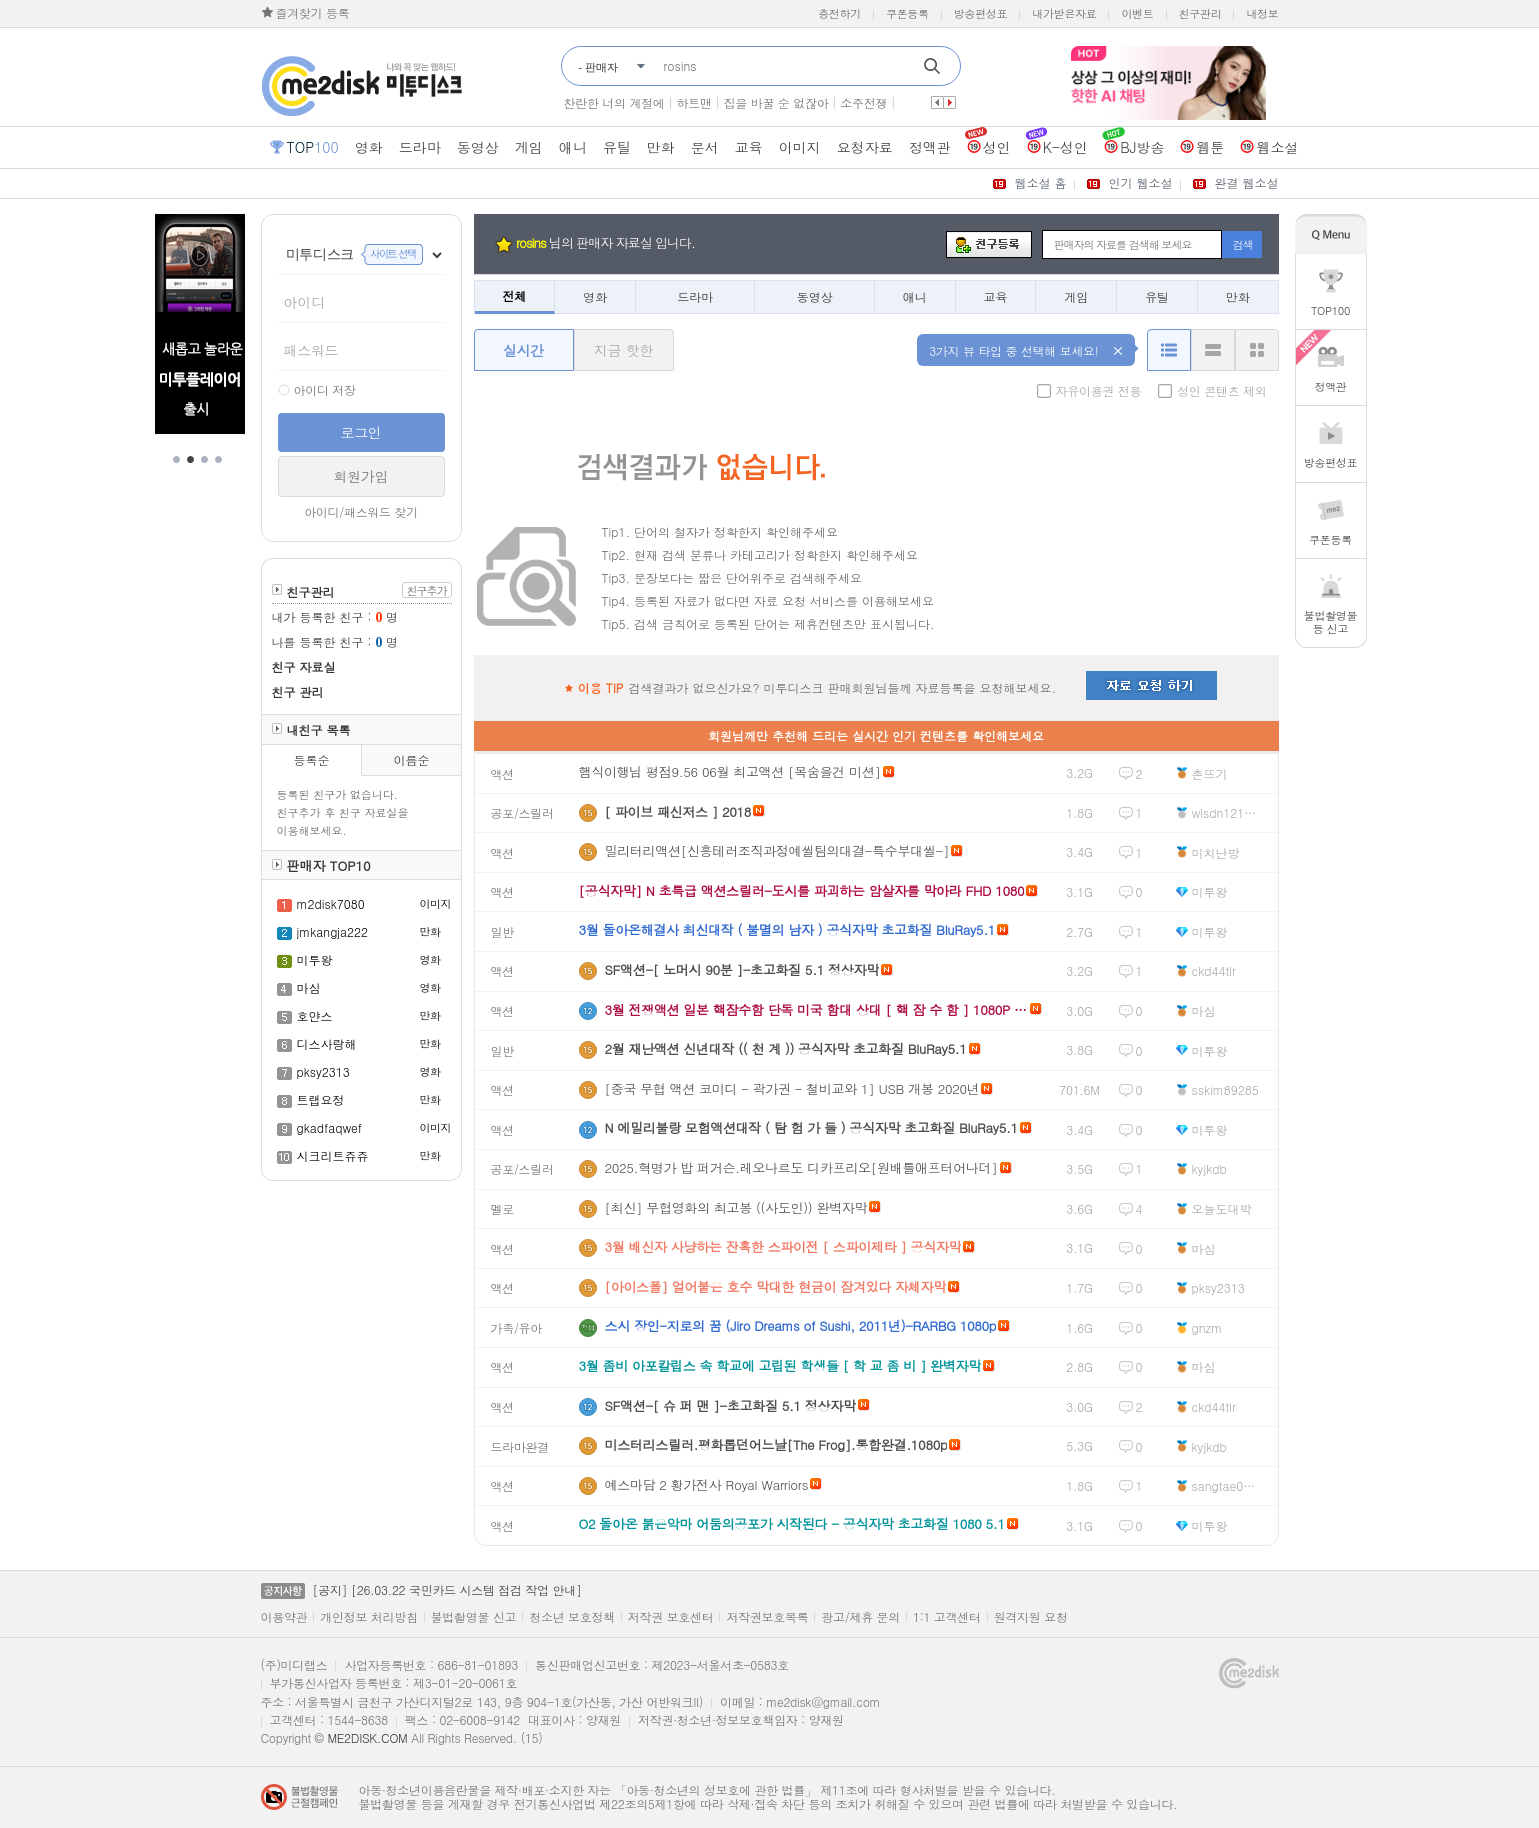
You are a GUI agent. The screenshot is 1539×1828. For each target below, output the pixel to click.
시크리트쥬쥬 (333, 1155)
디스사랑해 (327, 1043)
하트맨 (694, 102)
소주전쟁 (863, 102)
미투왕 (315, 959)
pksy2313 (323, 1071)
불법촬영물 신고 (474, 1617)
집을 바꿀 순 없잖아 (776, 102)
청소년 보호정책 (572, 1617)
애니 (915, 296)
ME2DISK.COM (367, 1737)
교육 (995, 296)
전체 (514, 295)
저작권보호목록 (767, 1617)
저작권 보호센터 (671, 1617)
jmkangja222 (333, 931)
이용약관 (284, 1617)
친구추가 (427, 590)
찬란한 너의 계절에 (614, 102)
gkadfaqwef (329, 1127)
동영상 (815, 296)
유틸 (1157, 296)
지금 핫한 (623, 350)
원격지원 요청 (1031, 1617)
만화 (1238, 296)
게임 (1076, 296)
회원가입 (361, 476)
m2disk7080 (331, 903)
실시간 (523, 350)
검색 (1242, 244)
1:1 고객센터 (947, 1617)
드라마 (695, 296)
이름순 (411, 759)
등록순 (311, 759)
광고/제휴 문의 (860, 1617)
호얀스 (315, 1015)
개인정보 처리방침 (368, 1617)
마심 (309, 987)
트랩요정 (321, 1099)
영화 (595, 296)
